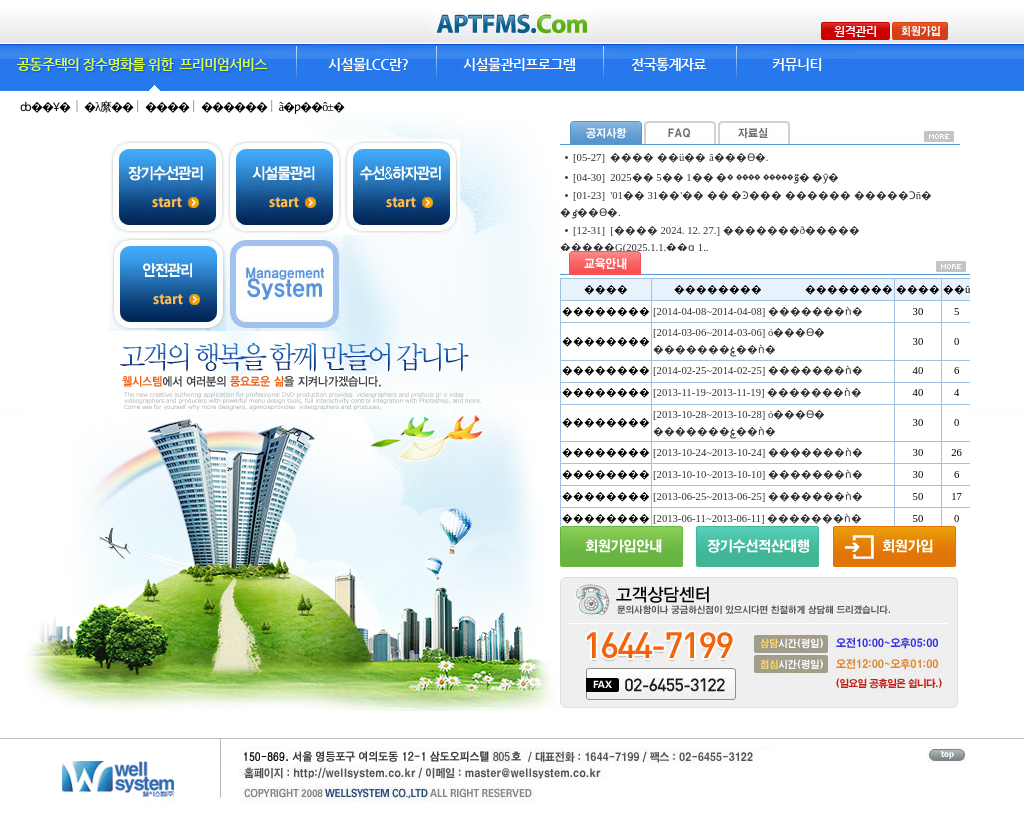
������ (235, 107)
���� (168, 107)
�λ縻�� (109, 107)
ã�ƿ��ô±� (311, 107)
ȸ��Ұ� (45, 107)
